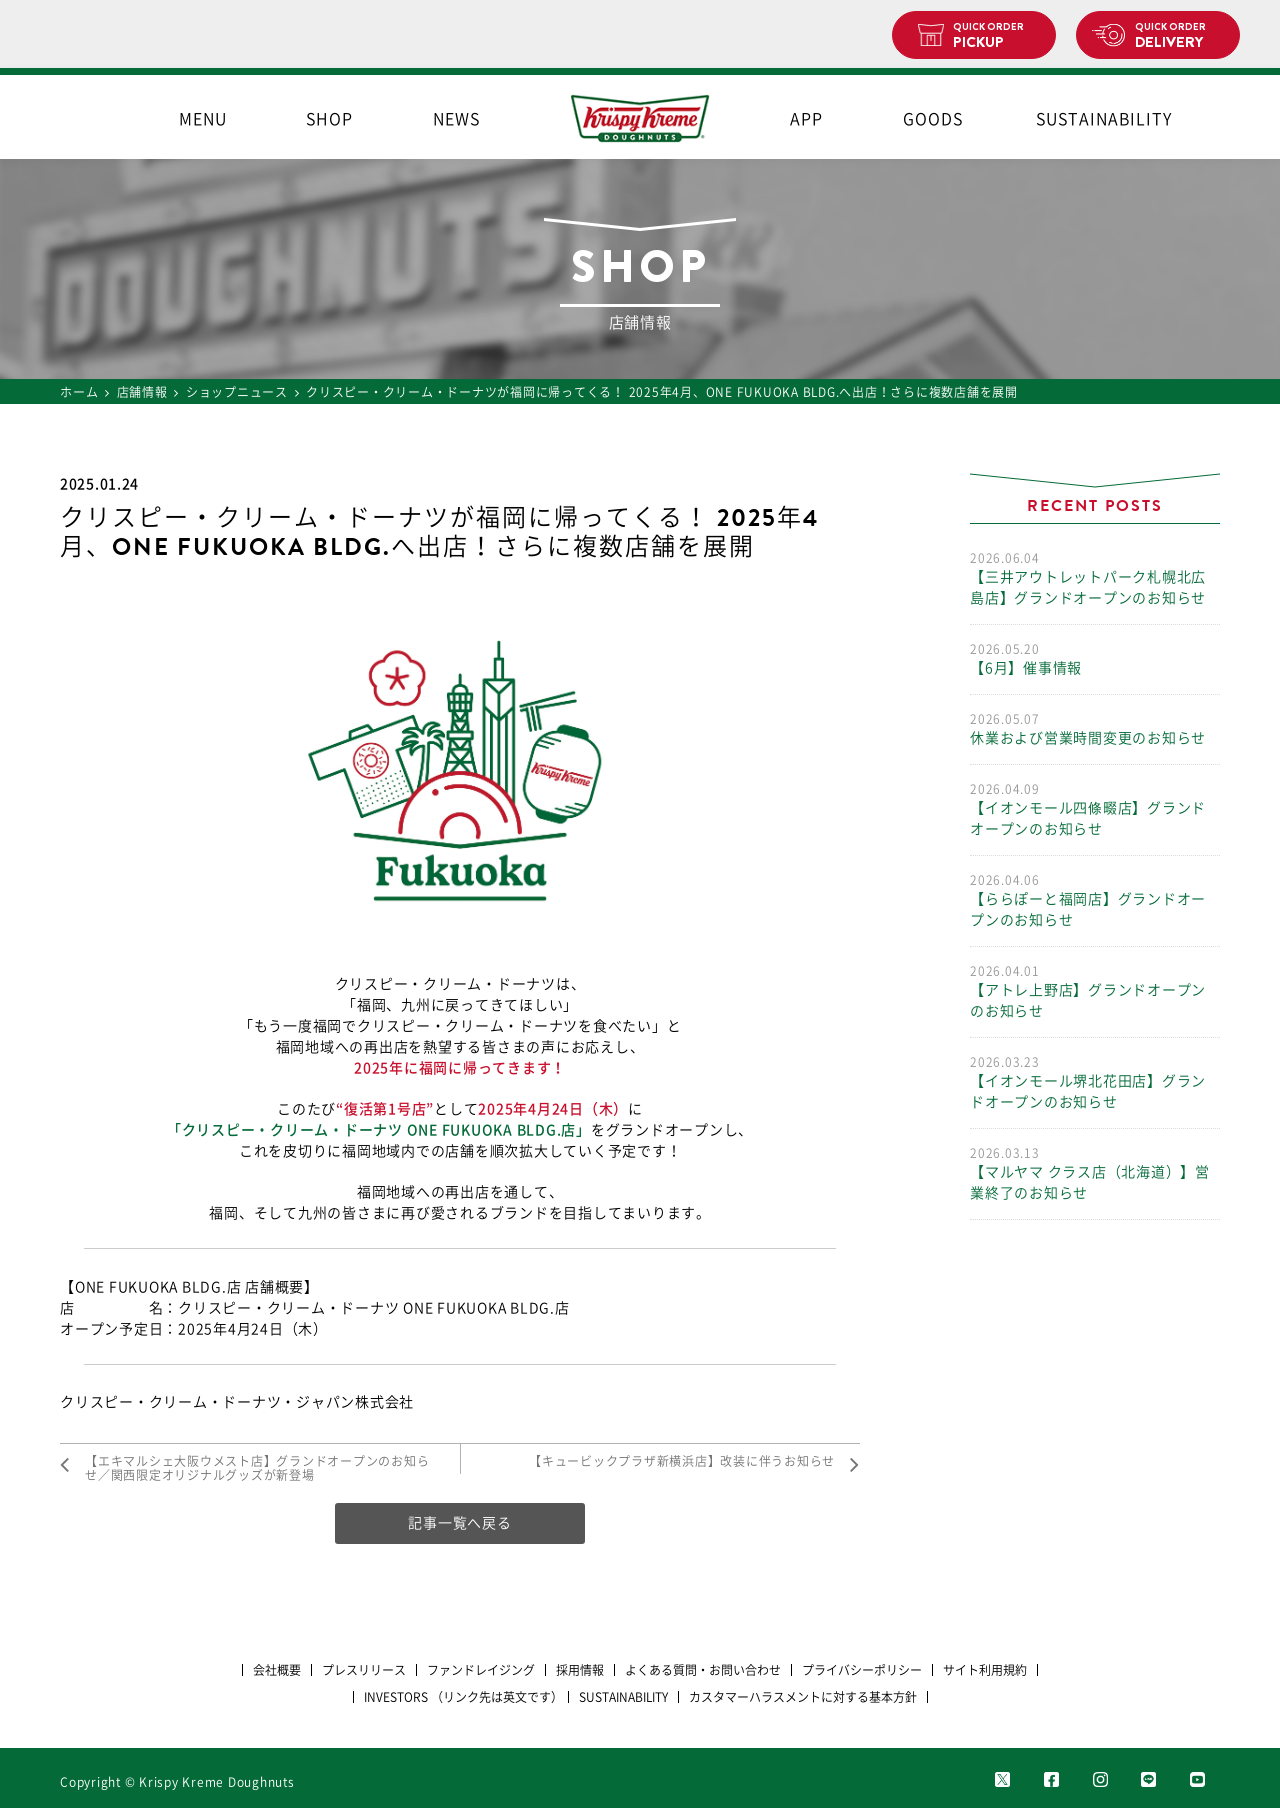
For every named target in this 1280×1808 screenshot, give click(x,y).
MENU (203, 119)
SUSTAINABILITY (1104, 119)
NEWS (456, 119)
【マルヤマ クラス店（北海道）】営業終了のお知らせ (1095, 1172)
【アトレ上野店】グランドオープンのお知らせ (1095, 990)
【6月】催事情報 (1095, 657)
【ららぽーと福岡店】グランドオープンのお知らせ (1095, 899)
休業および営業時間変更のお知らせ (1095, 727)
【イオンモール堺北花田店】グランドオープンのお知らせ (1095, 1081)
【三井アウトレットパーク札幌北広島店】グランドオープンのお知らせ (1095, 577)
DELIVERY (1179, 36)
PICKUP (996, 36)
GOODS (933, 119)
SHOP (329, 119)
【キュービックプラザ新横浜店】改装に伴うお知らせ (682, 1461)
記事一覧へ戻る (459, 1523)
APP (806, 119)
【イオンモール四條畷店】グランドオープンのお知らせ (1095, 808)
